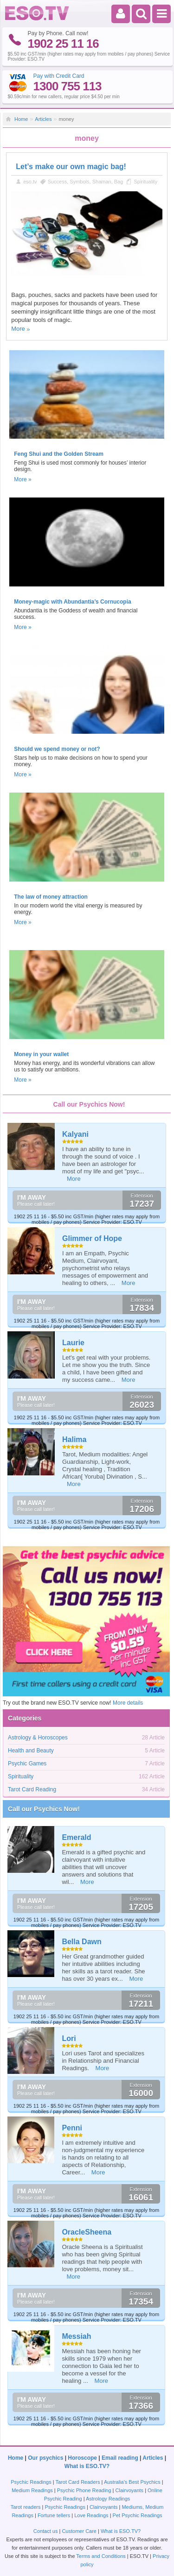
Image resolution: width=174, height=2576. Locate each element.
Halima (74, 1439)
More (18, 328)
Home (21, 119)
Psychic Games (27, 1763)
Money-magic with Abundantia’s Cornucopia (72, 601)
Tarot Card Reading (32, 1789)
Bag (118, 181)
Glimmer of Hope (92, 1238)
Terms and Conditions (100, 2556)
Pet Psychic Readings (137, 2515)
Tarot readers (26, 2507)
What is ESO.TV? (87, 2466)
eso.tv (30, 181)
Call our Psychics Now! (44, 1809)
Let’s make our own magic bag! (71, 166)
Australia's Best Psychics (132, 2482)
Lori (69, 2038)
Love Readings (91, 2515)
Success (57, 181)
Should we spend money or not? (57, 749)
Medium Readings (32, 2490)
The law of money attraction (51, 897)
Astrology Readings (108, 2498)
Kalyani (75, 1134)
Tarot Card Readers (78, 2482)
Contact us (45, 2531)
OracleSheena (86, 2232)
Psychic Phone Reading (84, 2490)
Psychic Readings (31, 2482)
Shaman (101, 181)
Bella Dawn (81, 1942)
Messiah (76, 2336)
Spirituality (145, 181)
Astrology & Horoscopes (38, 1737)
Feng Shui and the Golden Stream (58, 454)
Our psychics (45, 2458)
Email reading (120, 2458)
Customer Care (79, 2531)
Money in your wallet (41, 1054)
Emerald (76, 1837)
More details (128, 1703)
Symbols (79, 181)
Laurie (73, 1343)
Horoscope (82, 2458)
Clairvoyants (130, 2490)
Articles (43, 119)
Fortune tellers (54, 2515)
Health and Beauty (31, 1750)
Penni (72, 2128)
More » (22, 479)
